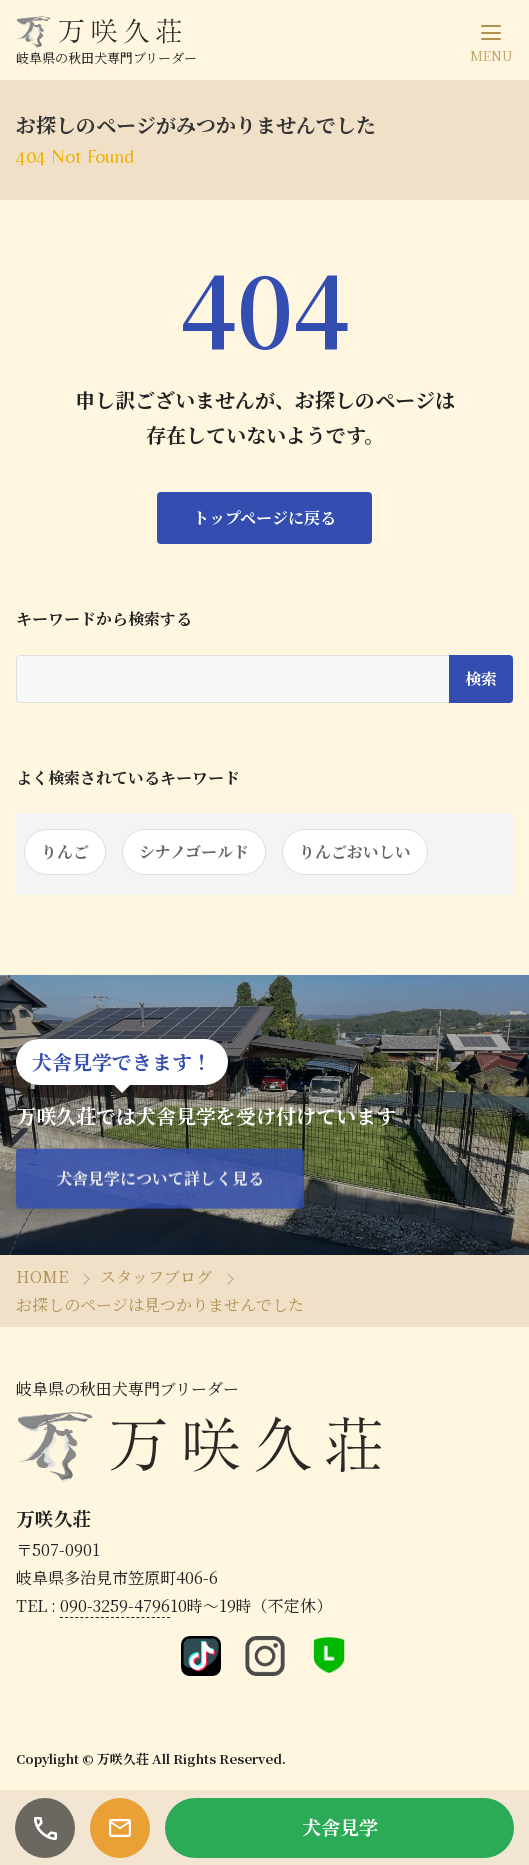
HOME (42, 1276)
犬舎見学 (340, 1826)
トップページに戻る (264, 517)
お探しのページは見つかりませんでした (160, 1304)
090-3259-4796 (115, 1605)
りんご (65, 851)
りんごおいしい (355, 851)
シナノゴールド (194, 851)
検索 (481, 678)
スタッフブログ (156, 1276)
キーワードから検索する (104, 619)
